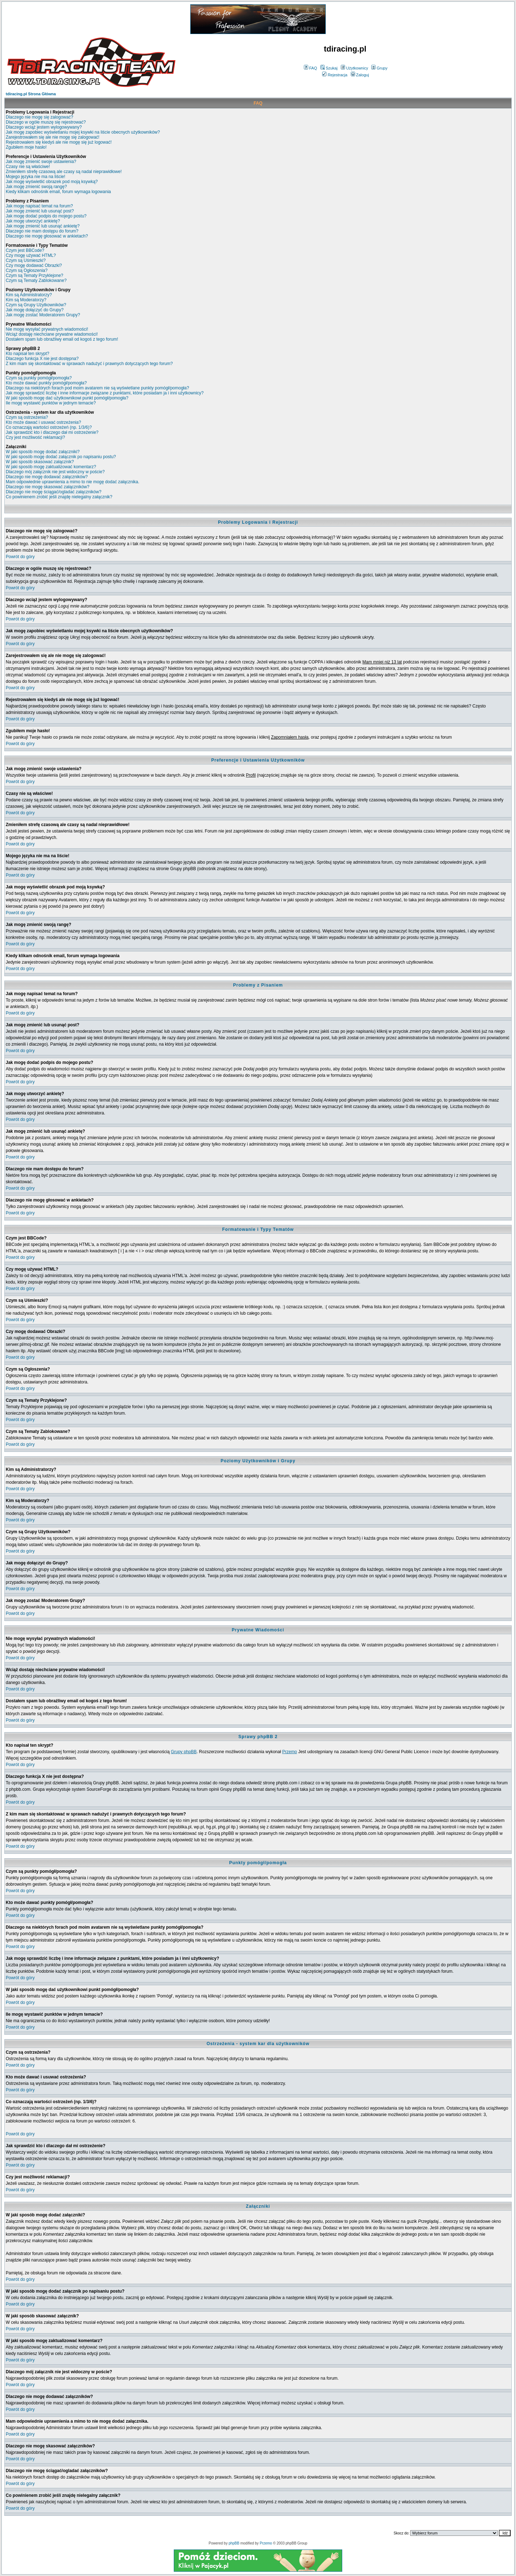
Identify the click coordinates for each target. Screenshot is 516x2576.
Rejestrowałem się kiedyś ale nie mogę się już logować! (58, 142)
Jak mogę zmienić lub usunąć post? (40, 211)
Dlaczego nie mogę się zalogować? (39, 117)
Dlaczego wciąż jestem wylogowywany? (44, 127)
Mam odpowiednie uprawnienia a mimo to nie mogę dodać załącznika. (72, 481)
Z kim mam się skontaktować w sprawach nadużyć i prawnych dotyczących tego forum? (89, 363)
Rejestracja (334, 75)
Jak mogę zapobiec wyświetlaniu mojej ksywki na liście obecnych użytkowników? (83, 132)
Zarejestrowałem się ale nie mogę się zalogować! (52, 137)
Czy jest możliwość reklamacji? (35, 437)
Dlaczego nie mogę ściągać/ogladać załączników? (53, 491)
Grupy (379, 68)
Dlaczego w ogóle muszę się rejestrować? (46, 122)
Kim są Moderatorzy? (26, 299)
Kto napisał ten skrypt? (27, 353)
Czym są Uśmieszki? (26, 260)
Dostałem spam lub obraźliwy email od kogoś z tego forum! (62, 339)
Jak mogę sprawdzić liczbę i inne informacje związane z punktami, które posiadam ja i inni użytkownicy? (105, 392)
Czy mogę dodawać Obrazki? (34, 265)
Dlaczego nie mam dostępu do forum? (42, 231)
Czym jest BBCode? (25, 250)
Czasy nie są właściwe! (28, 166)
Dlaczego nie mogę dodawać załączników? (47, 476)
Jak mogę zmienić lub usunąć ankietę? (43, 226)
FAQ (310, 68)
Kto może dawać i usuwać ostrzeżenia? (43, 422)
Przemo (289, 1751)
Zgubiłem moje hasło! (26, 147)
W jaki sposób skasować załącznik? (40, 461)
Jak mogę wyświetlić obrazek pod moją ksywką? (52, 181)
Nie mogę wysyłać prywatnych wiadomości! (47, 329)
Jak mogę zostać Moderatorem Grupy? (43, 314)
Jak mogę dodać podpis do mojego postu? (46, 216)
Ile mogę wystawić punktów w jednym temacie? (51, 403)
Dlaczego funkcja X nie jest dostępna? (42, 358)
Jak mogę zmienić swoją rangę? (36, 186)
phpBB (234, 2543)
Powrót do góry (20, 556)
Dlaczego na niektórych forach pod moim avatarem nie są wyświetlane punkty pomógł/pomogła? (97, 387)
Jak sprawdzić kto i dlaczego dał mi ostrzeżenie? (52, 432)
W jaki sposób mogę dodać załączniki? (43, 451)
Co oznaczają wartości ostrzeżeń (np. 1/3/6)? (49, 427)
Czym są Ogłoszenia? (27, 270)
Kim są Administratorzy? (29, 294)
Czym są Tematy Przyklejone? (34, 275)
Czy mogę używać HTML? (31, 255)
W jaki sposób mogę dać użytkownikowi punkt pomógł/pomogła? (67, 397)
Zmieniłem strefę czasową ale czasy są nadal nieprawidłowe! (63, 171)
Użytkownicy (354, 68)
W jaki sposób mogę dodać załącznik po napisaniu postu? (61, 456)
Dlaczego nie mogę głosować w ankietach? (47, 236)
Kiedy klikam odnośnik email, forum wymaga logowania (58, 191)
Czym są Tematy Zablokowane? (36, 280)
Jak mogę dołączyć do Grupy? (34, 309)
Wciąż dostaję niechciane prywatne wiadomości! (52, 334)
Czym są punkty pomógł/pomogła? (39, 377)
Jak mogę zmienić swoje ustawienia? (41, 161)
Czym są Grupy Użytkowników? (36, 304)
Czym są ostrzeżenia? (27, 417)
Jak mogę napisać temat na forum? (39, 205)
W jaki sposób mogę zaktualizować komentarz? (51, 466)
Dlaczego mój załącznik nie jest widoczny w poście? (55, 471)
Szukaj (329, 68)
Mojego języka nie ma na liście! (35, 176)
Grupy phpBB (184, 1751)
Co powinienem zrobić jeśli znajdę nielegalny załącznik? (59, 496)
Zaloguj (360, 75)
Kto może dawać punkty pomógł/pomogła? (46, 382)
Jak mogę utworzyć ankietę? (33, 221)
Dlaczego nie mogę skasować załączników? (47, 486)
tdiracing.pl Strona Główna (31, 94)
